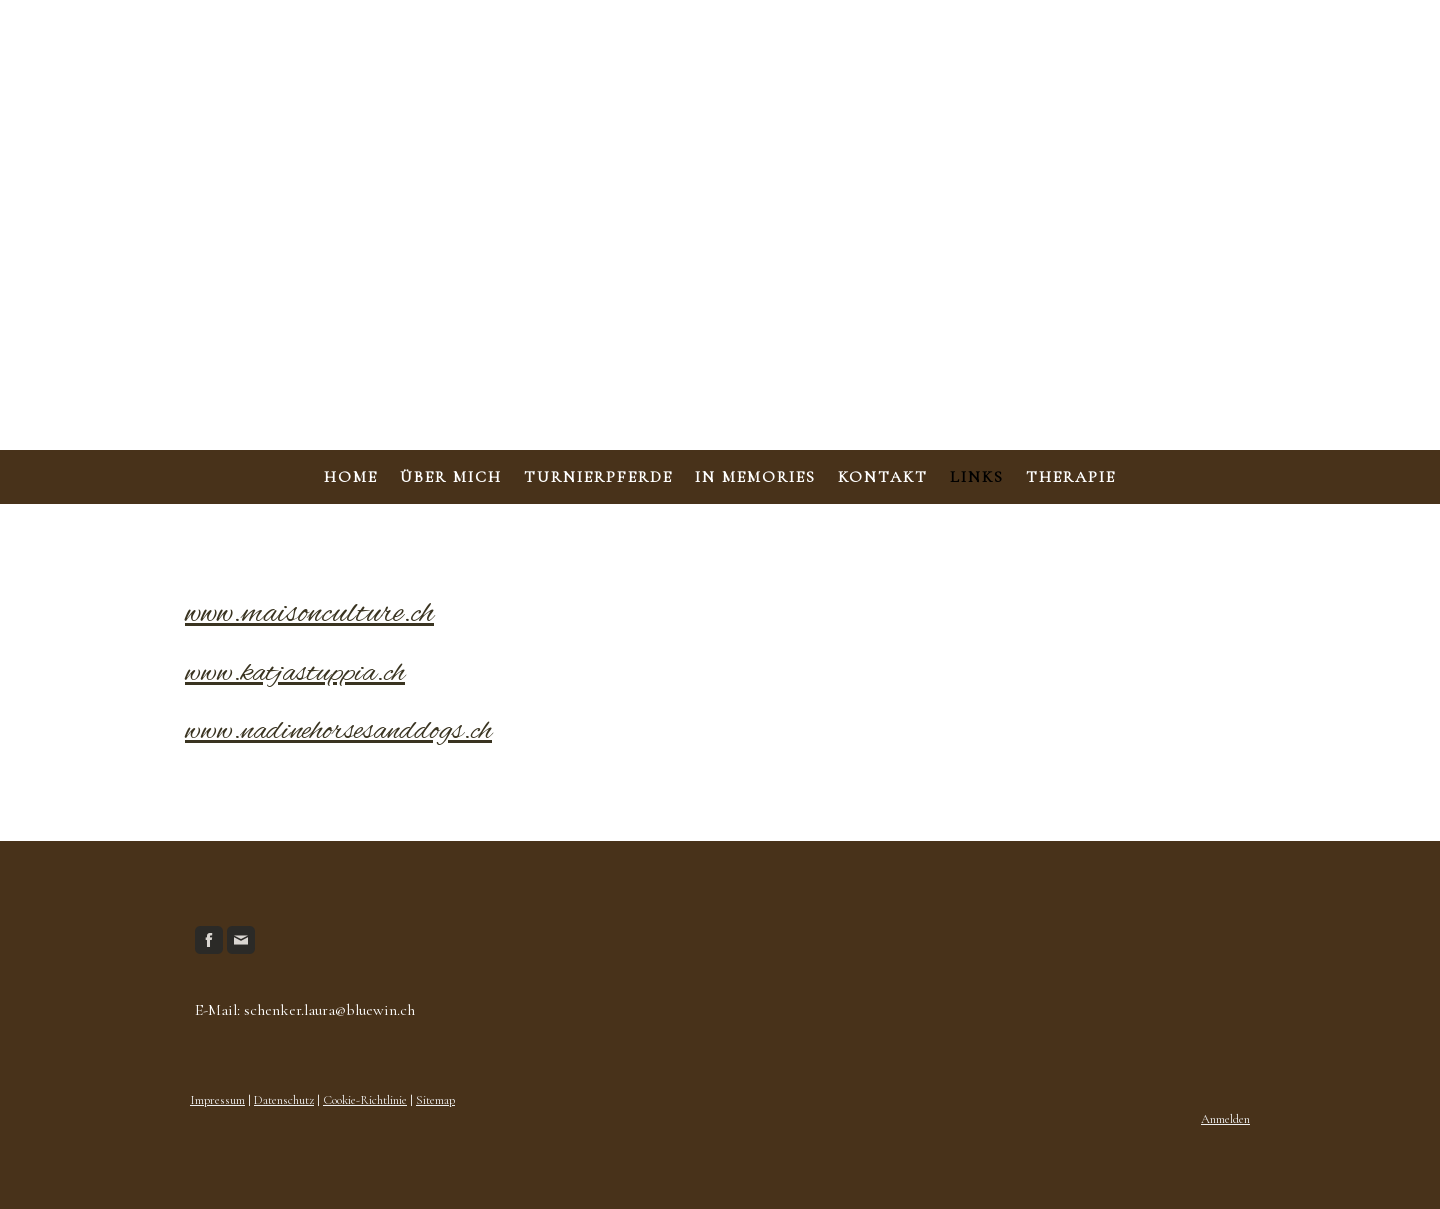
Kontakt (883, 477)
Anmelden (1225, 1119)
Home (351, 477)
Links (977, 477)
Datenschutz (284, 1100)
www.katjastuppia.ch (295, 674)
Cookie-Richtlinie (365, 1100)
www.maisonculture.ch (309, 614)
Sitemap (435, 1100)
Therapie (1071, 477)
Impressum (217, 1100)
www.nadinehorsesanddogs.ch (338, 732)
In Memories (755, 477)
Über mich (451, 477)
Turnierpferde (598, 477)
